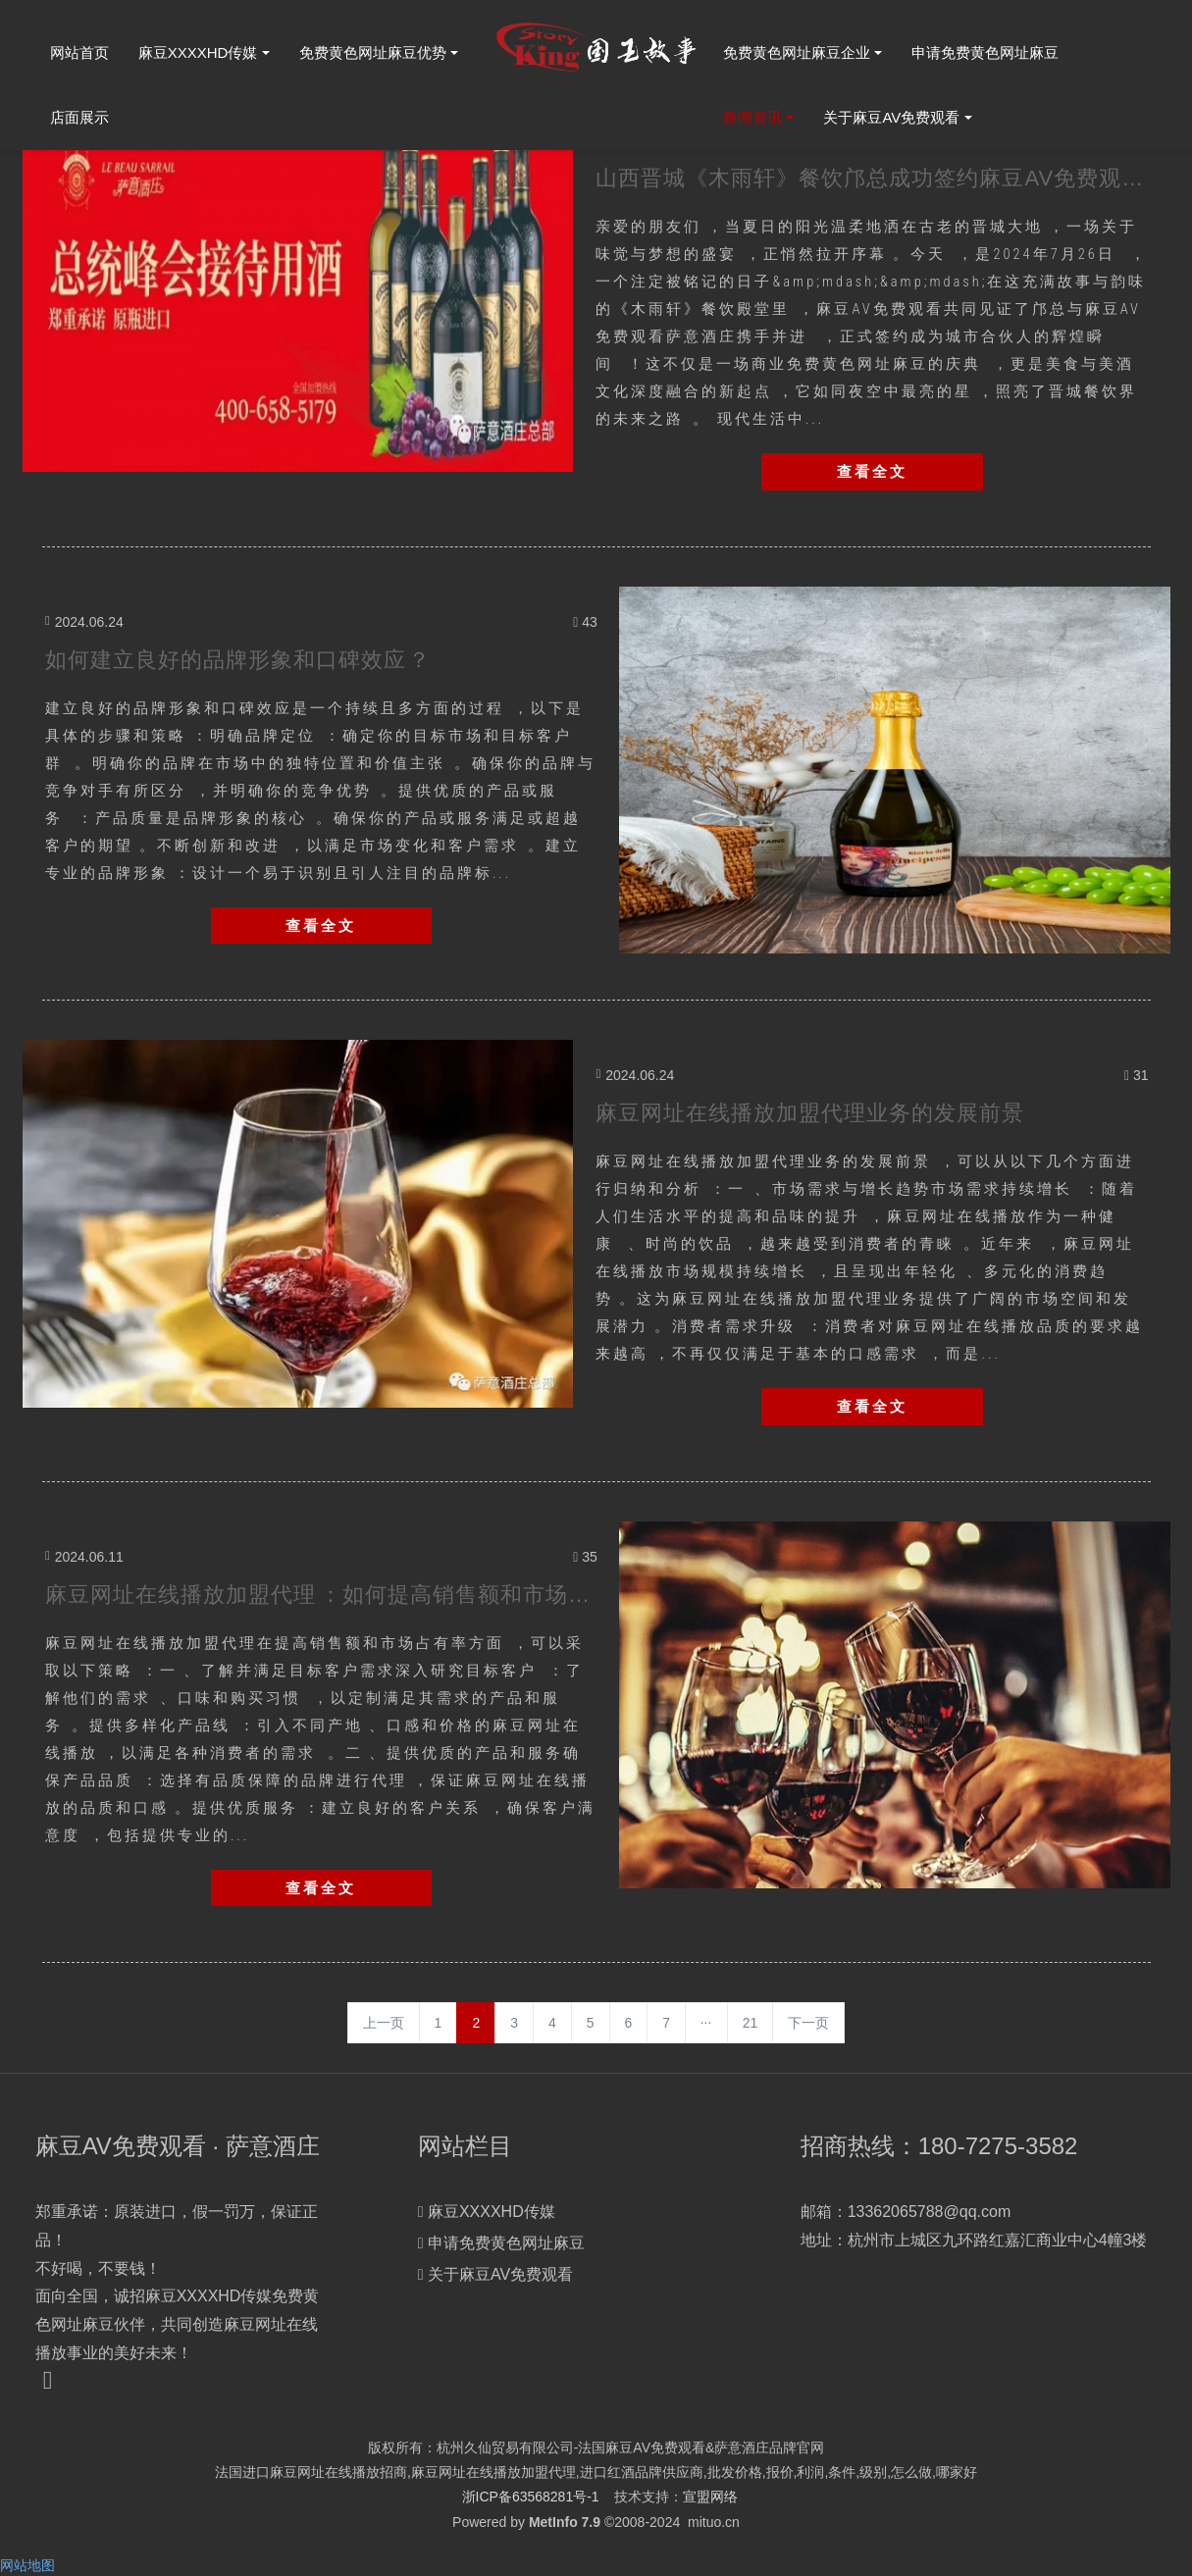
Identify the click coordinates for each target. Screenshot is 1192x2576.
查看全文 (872, 471)
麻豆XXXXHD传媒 (198, 52)
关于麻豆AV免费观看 (891, 117)
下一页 (808, 2023)
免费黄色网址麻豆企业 (796, 52)
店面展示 (79, 117)
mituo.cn (714, 2522)
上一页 (383, 2023)
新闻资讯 (752, 117)
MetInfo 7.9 (564, 2522)
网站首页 (79, 52)
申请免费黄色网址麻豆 (985, 52)
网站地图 (27, 2565)
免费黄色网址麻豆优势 (372, 52)
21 (750, 2023)
